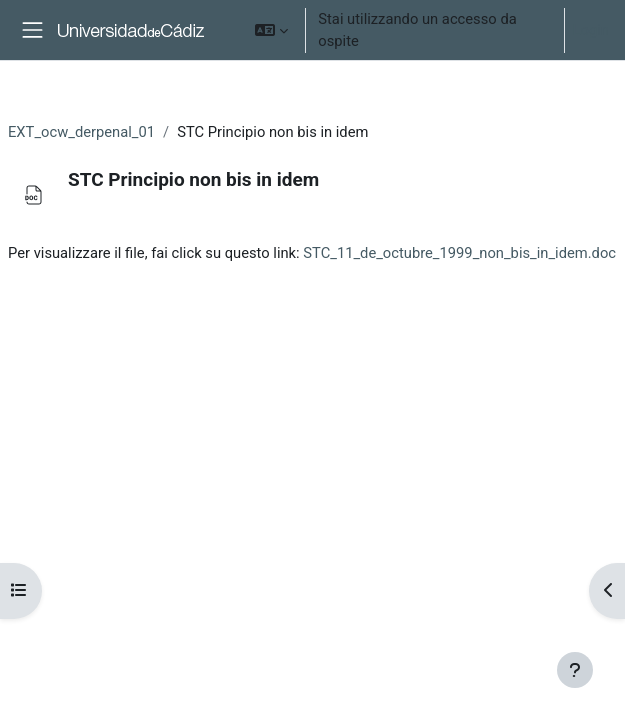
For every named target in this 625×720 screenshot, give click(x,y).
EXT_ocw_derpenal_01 (81, 132)
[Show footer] (575, 670)
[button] (271, 30)
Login (591, 30)
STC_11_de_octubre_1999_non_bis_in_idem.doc (459, 253)
